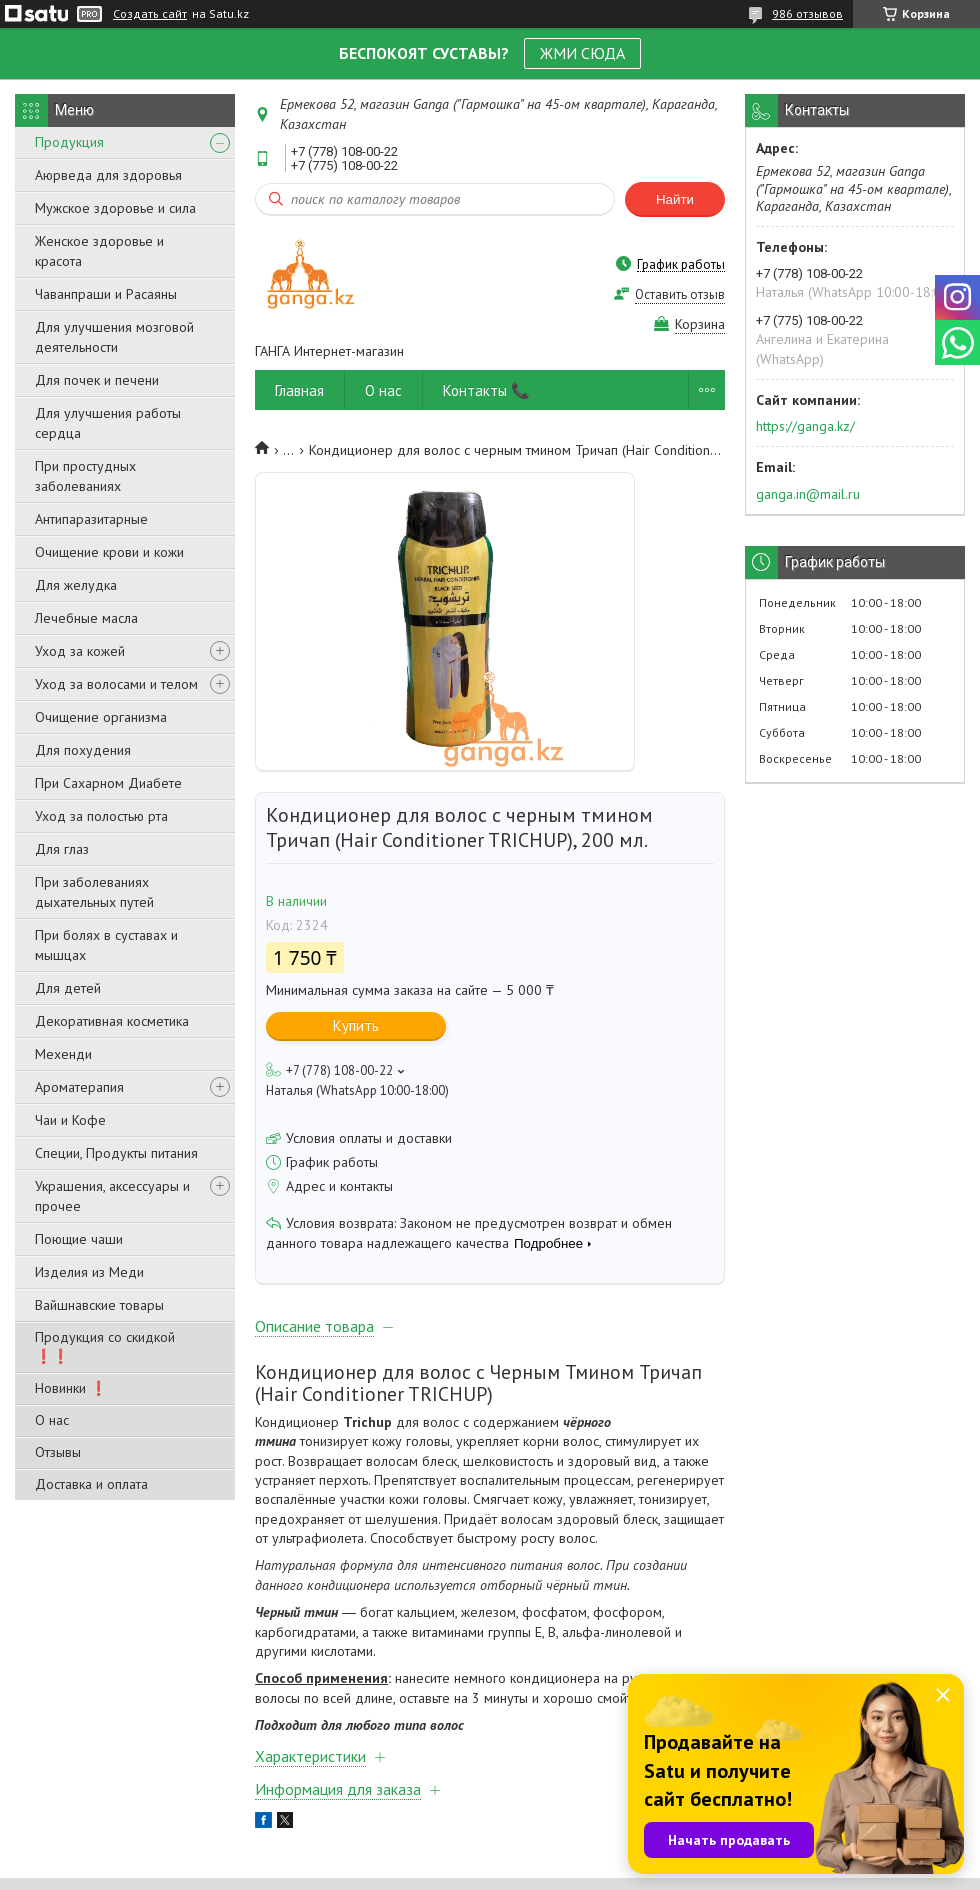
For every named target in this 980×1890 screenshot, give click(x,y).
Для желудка (76, 585)
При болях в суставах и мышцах (106, 945)
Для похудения (83, 750)
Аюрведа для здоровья (108, 175)
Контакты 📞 (486, 390)
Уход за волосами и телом (116, 684)
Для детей (68, 988)
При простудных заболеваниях (85, 476)
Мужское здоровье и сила (115, 208)
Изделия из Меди (89, 1272)
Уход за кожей (80, 651)
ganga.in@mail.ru (808, 494)
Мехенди (63, 1054)
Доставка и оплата (91, 1484)
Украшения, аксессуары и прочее (112, 1196)
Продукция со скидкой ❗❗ (105, 1346)
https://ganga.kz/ (805, 426)
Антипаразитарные (91, 519)
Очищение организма (101, 717)
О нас (52, 1420)
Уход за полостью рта (101, 816)
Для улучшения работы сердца (108, 423)
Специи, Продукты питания (116, 1153)
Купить (356, 1025)
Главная (299, 390)
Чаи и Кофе (70, 1120)
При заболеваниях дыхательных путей (94, 892)
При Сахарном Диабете (108, 783)
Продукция (69, 142)
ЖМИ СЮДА (582, 53)
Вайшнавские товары (99, 1305)
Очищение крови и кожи (109, 552)
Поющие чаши (79, 1239)
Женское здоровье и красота (99, 251)
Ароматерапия (79, 1087)
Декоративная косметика (112, 1021)
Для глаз (62, 849)
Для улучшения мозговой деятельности (114, 337)
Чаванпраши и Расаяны (106, 294)
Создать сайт (150, 14)
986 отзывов (807, 13)
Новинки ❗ (71, 1388)
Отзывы (58, 1452)
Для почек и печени (97, 380)
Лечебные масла (86, 618)
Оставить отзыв (680, 294)
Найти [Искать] (675, 199)
